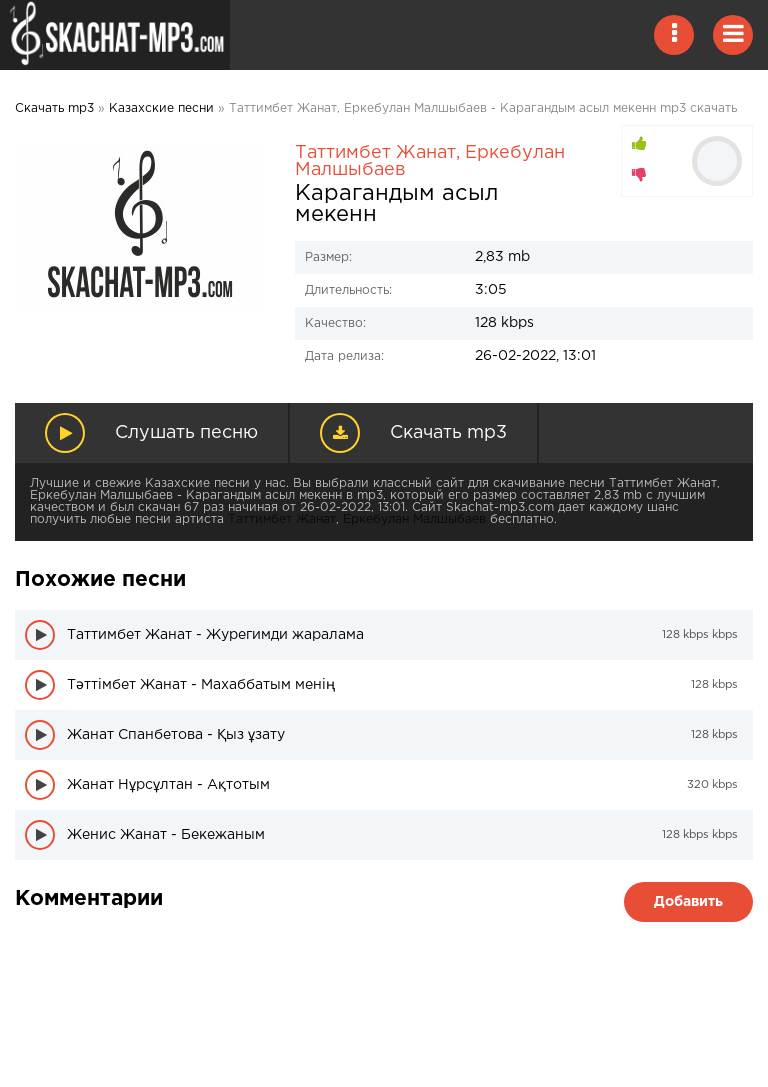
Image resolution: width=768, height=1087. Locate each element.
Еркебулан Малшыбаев (414, 519)
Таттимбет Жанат (375, 153)
